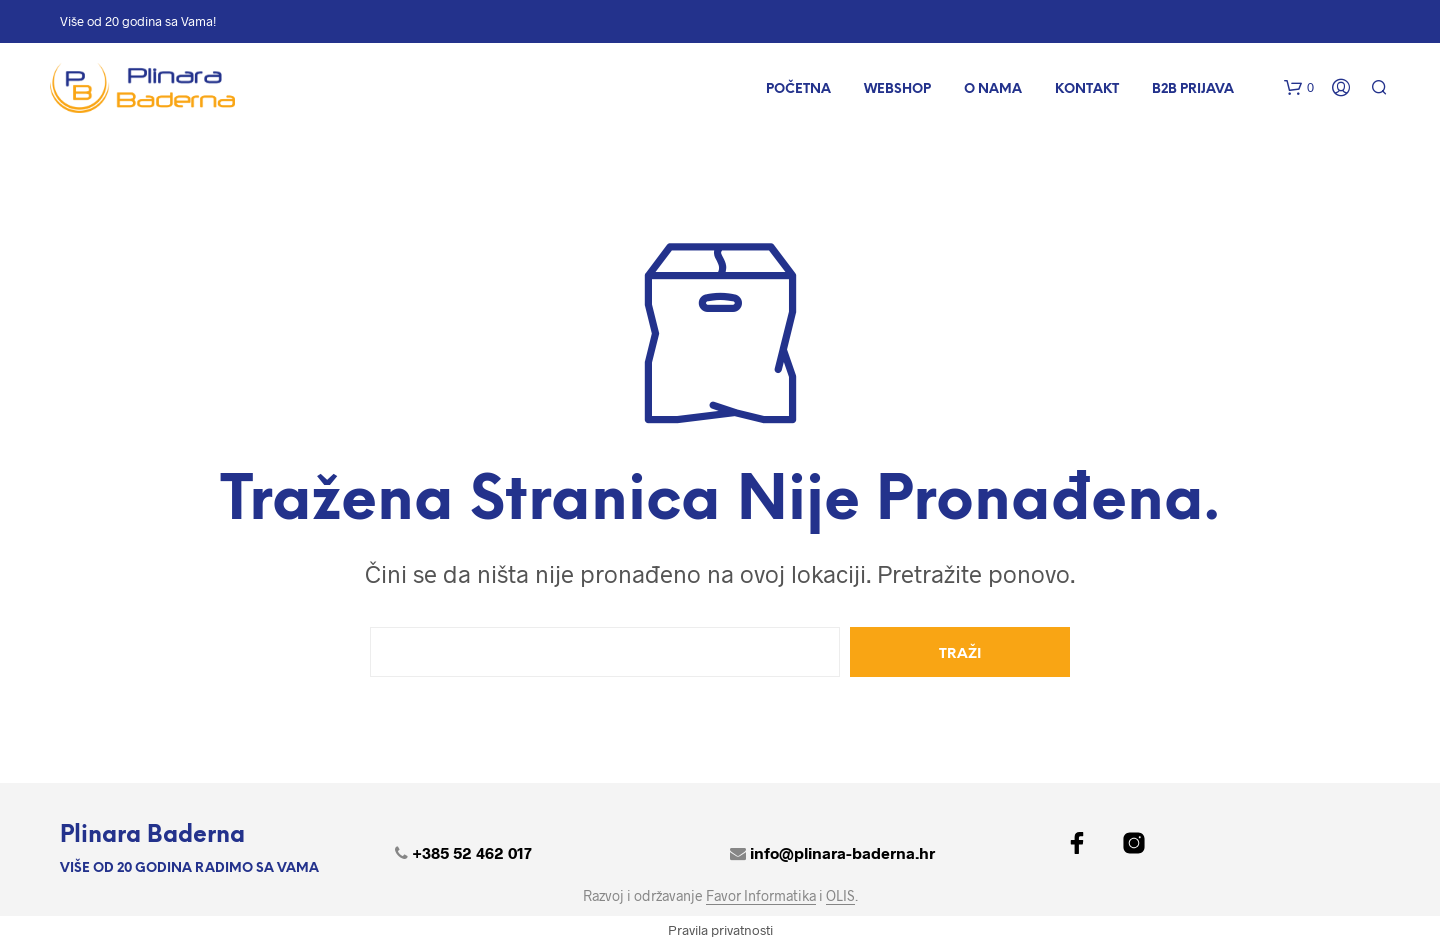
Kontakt (1087, 89)
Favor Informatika (761, 896)
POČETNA (798, 89)
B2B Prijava (1193, 89)
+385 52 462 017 (472, 852)
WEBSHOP (897, 89)
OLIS (840, 896)
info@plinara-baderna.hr (842, 852)
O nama (993, 89)
